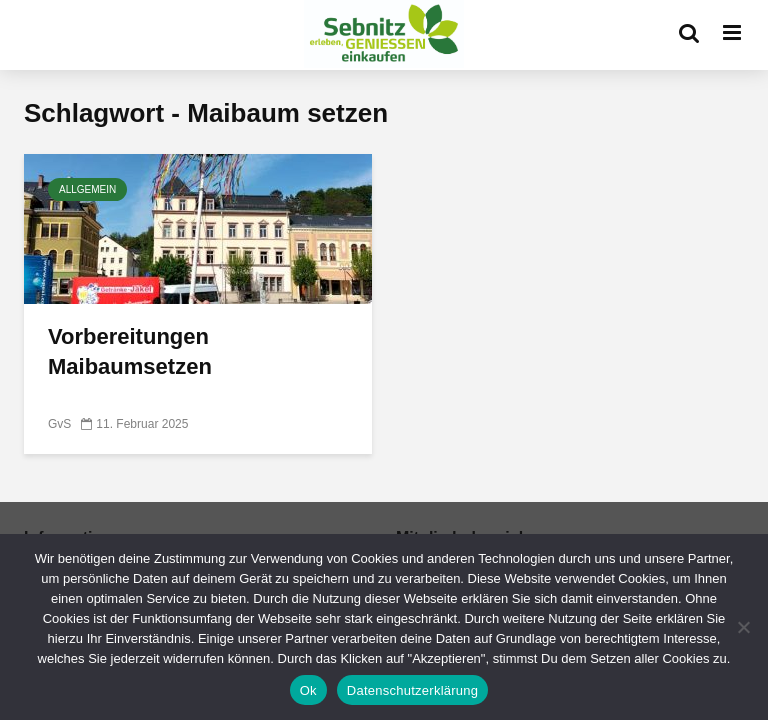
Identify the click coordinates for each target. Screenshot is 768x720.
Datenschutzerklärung (412, 690)
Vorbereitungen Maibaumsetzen (130, 351)
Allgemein (87, 189)
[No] (743, 627)
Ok (308, 690)
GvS (59, 424)
